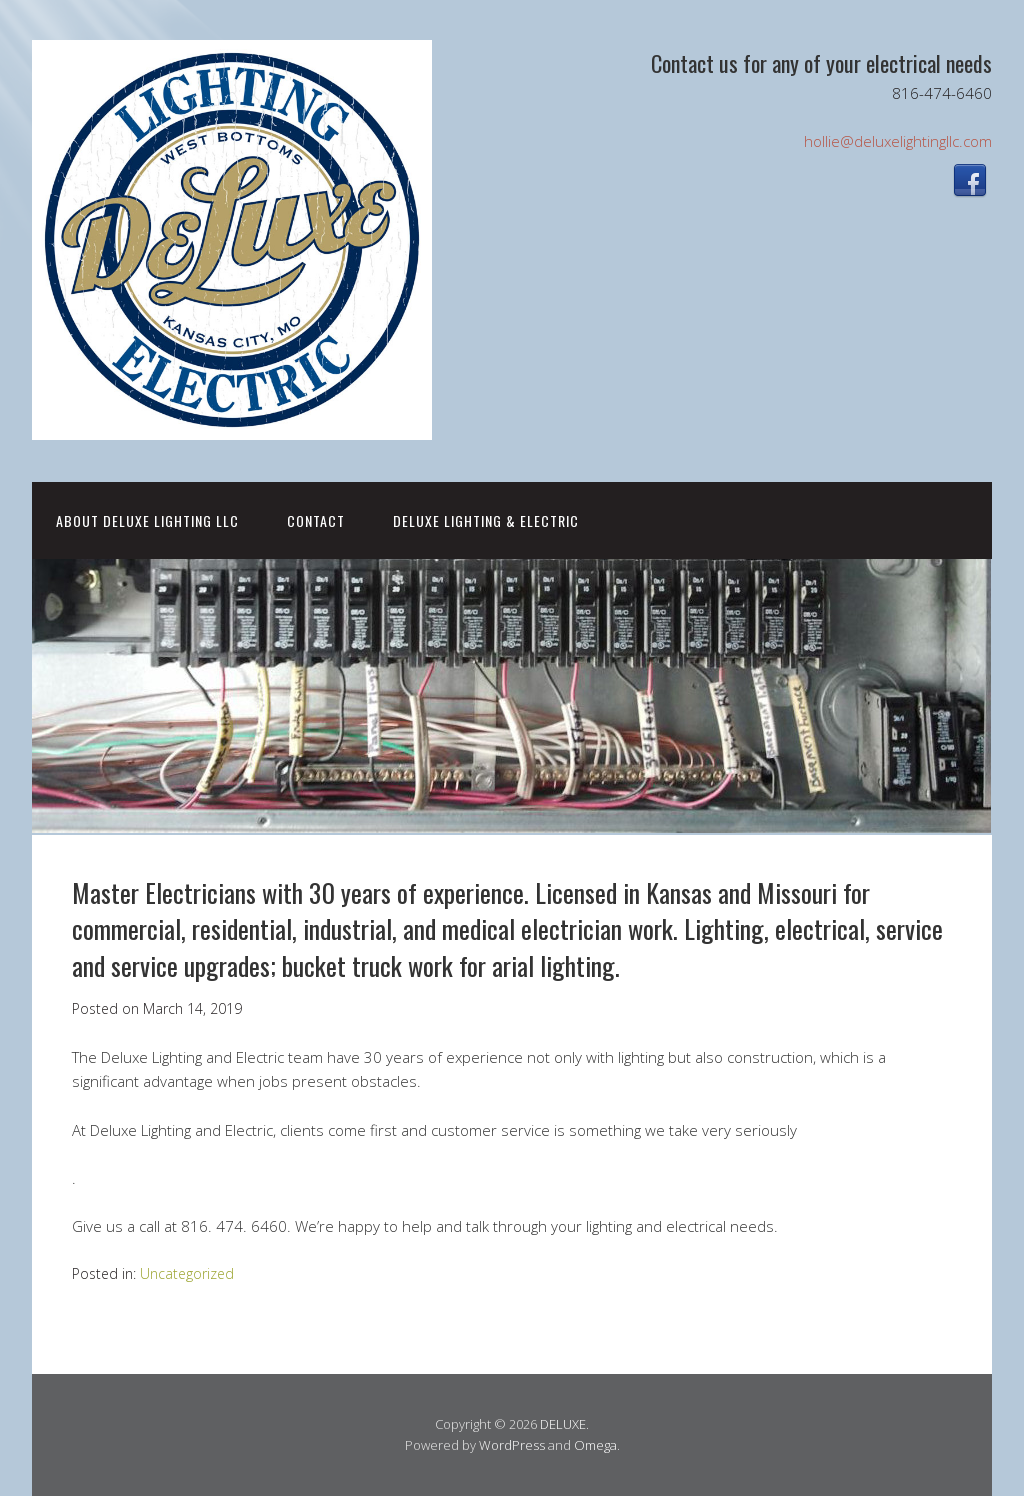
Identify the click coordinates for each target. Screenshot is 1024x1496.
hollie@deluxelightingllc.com (898, 141)
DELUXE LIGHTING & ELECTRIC (486, 520)
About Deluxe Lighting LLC (147, 520)
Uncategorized (187, 1273)
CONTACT (316, 520)
